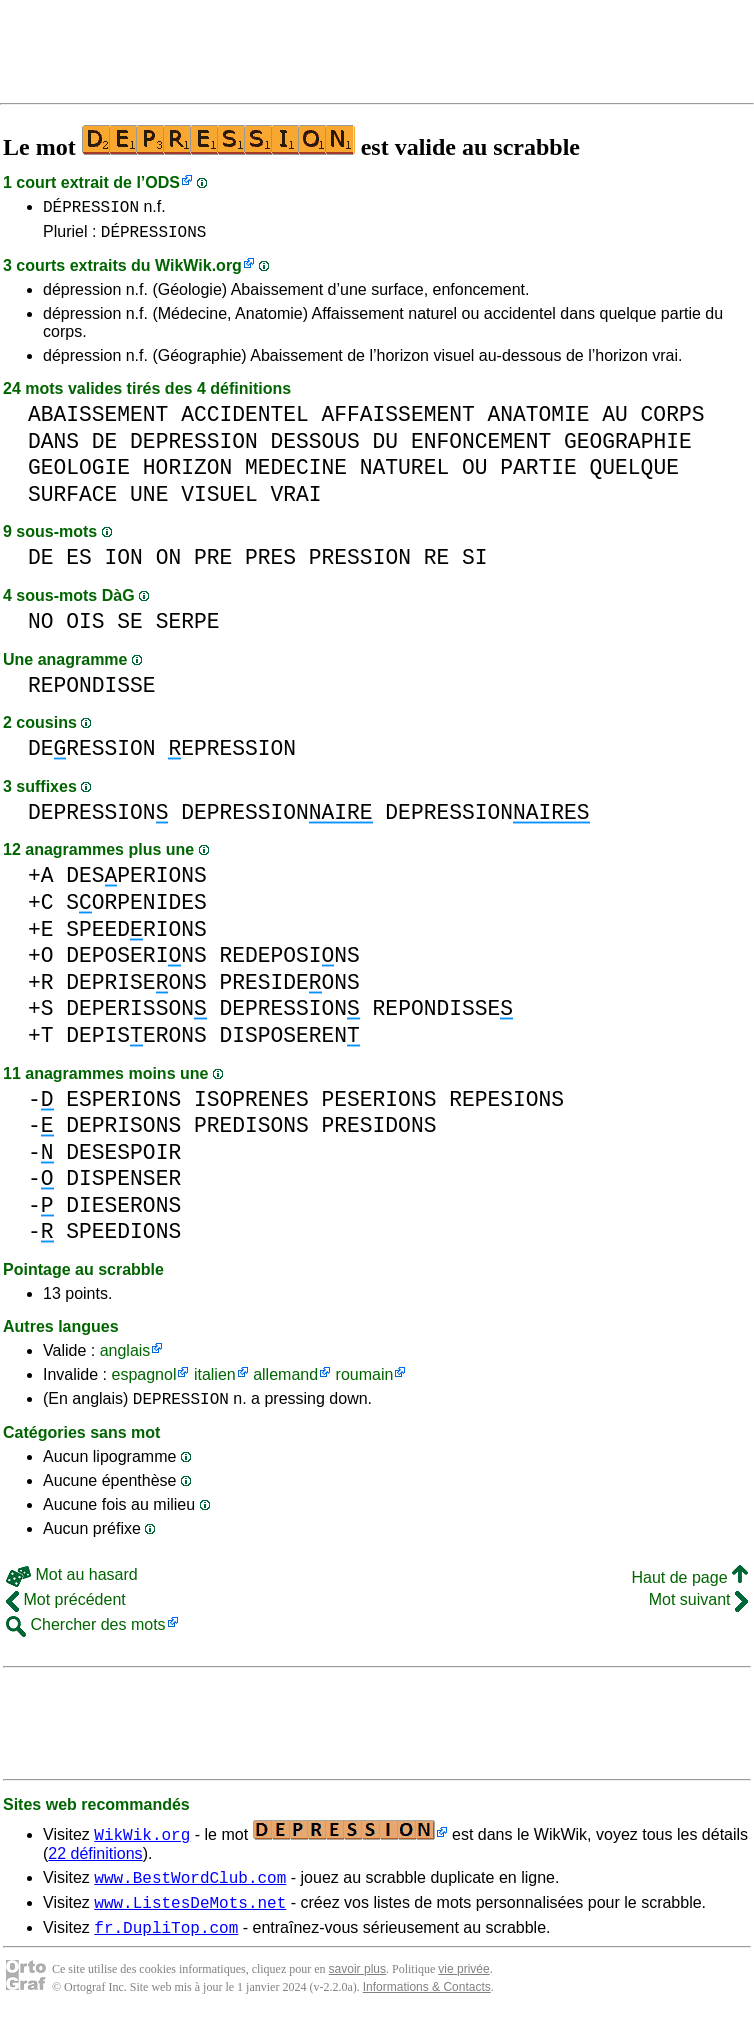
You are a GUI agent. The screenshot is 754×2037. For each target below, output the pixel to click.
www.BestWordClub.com (190, 1889)
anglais (125, 1356)
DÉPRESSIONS (154, 237)
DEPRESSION (194, 447)
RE (437, 563)
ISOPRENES (251, 1105)
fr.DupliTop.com (166, 1945)
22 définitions (95, 1862)
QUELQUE (634, 473)
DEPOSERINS (136, 961)
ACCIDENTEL (245, 420)
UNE (149, 500)
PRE (213, 563)
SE (130, 627)
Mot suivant (698, 1608)
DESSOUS (314, 447)
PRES (270, 563)
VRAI (295, 500)
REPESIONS (506, 1105)
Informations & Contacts (427, 2005)
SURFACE (72, 500)
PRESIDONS (379, 1131)
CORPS (673, 420)
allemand (285, 1380)
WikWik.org (198, 271)
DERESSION (92, 754)
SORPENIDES (136, 908)
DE (105, 447)
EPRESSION (232, 754)
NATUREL (404, 473)
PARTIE (538, 473)
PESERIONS (379, 1105)
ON (169, 563)
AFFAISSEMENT (397, 420)
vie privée (463, 1987)
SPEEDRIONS (136, 935)
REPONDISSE (92, 691)
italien (215, 1380)
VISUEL (219, 500)
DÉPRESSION (91, 209)
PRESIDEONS (289, 988)
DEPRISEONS (136, 988)
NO (41, 627)
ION (124, 563)
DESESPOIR (123, 1158)
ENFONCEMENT (481, 447)
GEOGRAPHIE (628, 447)
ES (79, 563)
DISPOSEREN (289, 1041)
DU (386, 447)
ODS (162, 182)
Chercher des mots (86, 1633)
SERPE (188, 627)
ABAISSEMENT (98, 420)
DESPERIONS (136, 881)
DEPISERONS (136, 1041)
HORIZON (187, 473)
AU (615, 420)
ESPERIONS (123, 1105)
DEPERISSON (136, 1014)
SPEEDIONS (123, 1237)
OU (475, 473)
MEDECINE (296, 473)
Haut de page (689, 1586)
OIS (85, 627)
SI (475, 563)
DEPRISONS (123, 1131)
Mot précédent (66, 1608)
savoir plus (357, 1987)
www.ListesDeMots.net (190, 1917)
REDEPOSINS (289, 961)
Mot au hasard (72, 1583)
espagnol (143, 1380)
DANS (53, 447)
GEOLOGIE (79, 473)
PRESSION (360, 563)
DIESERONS (123, 1211)
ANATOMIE (538, 420)
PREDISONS (251, 1131)
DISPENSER (123, 1184)
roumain (365, 1380)
